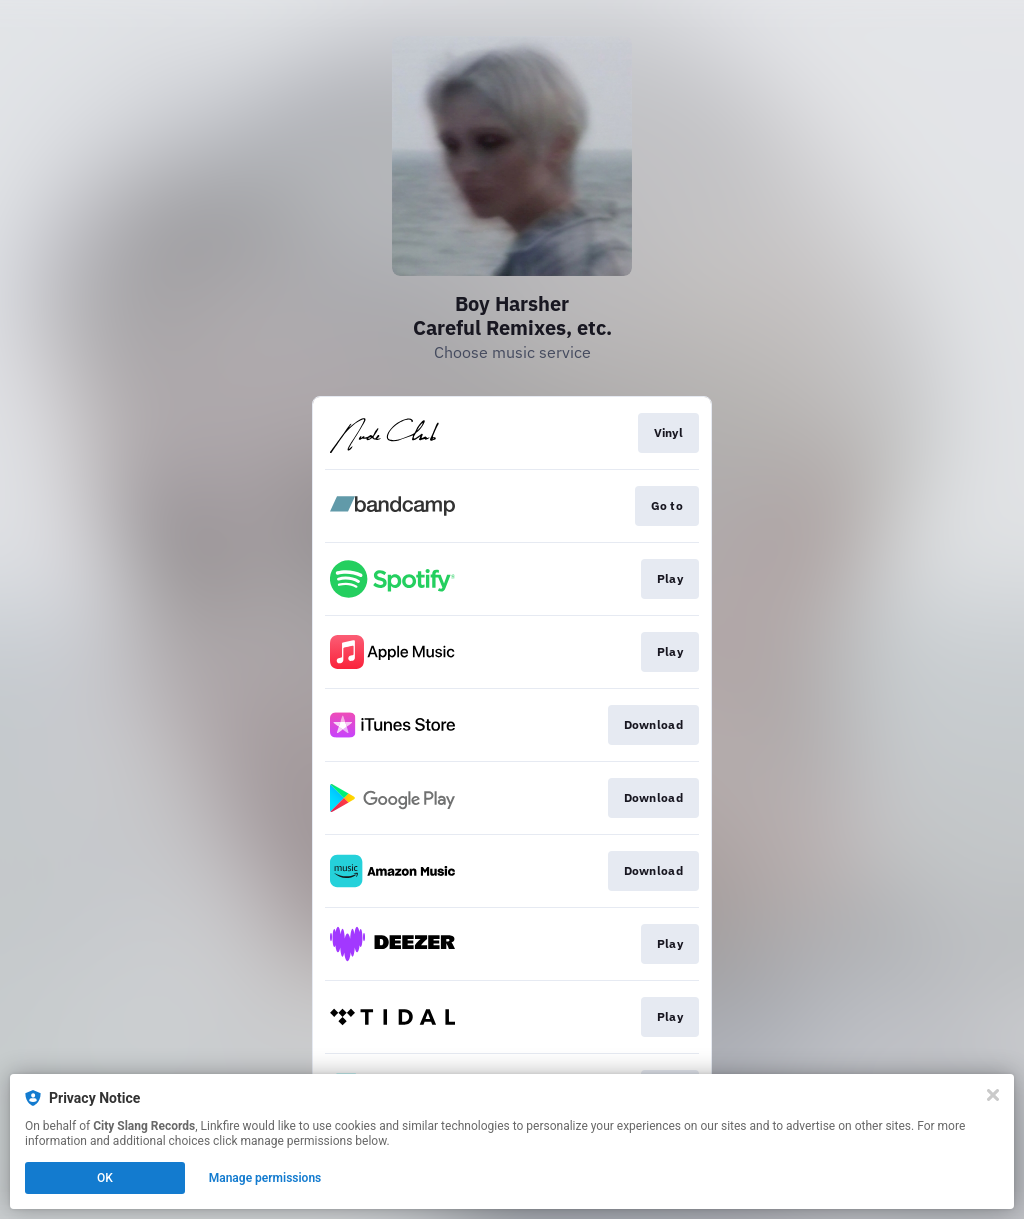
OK (105, 1178)
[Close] (993, 1095)
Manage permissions (265, 1178)
